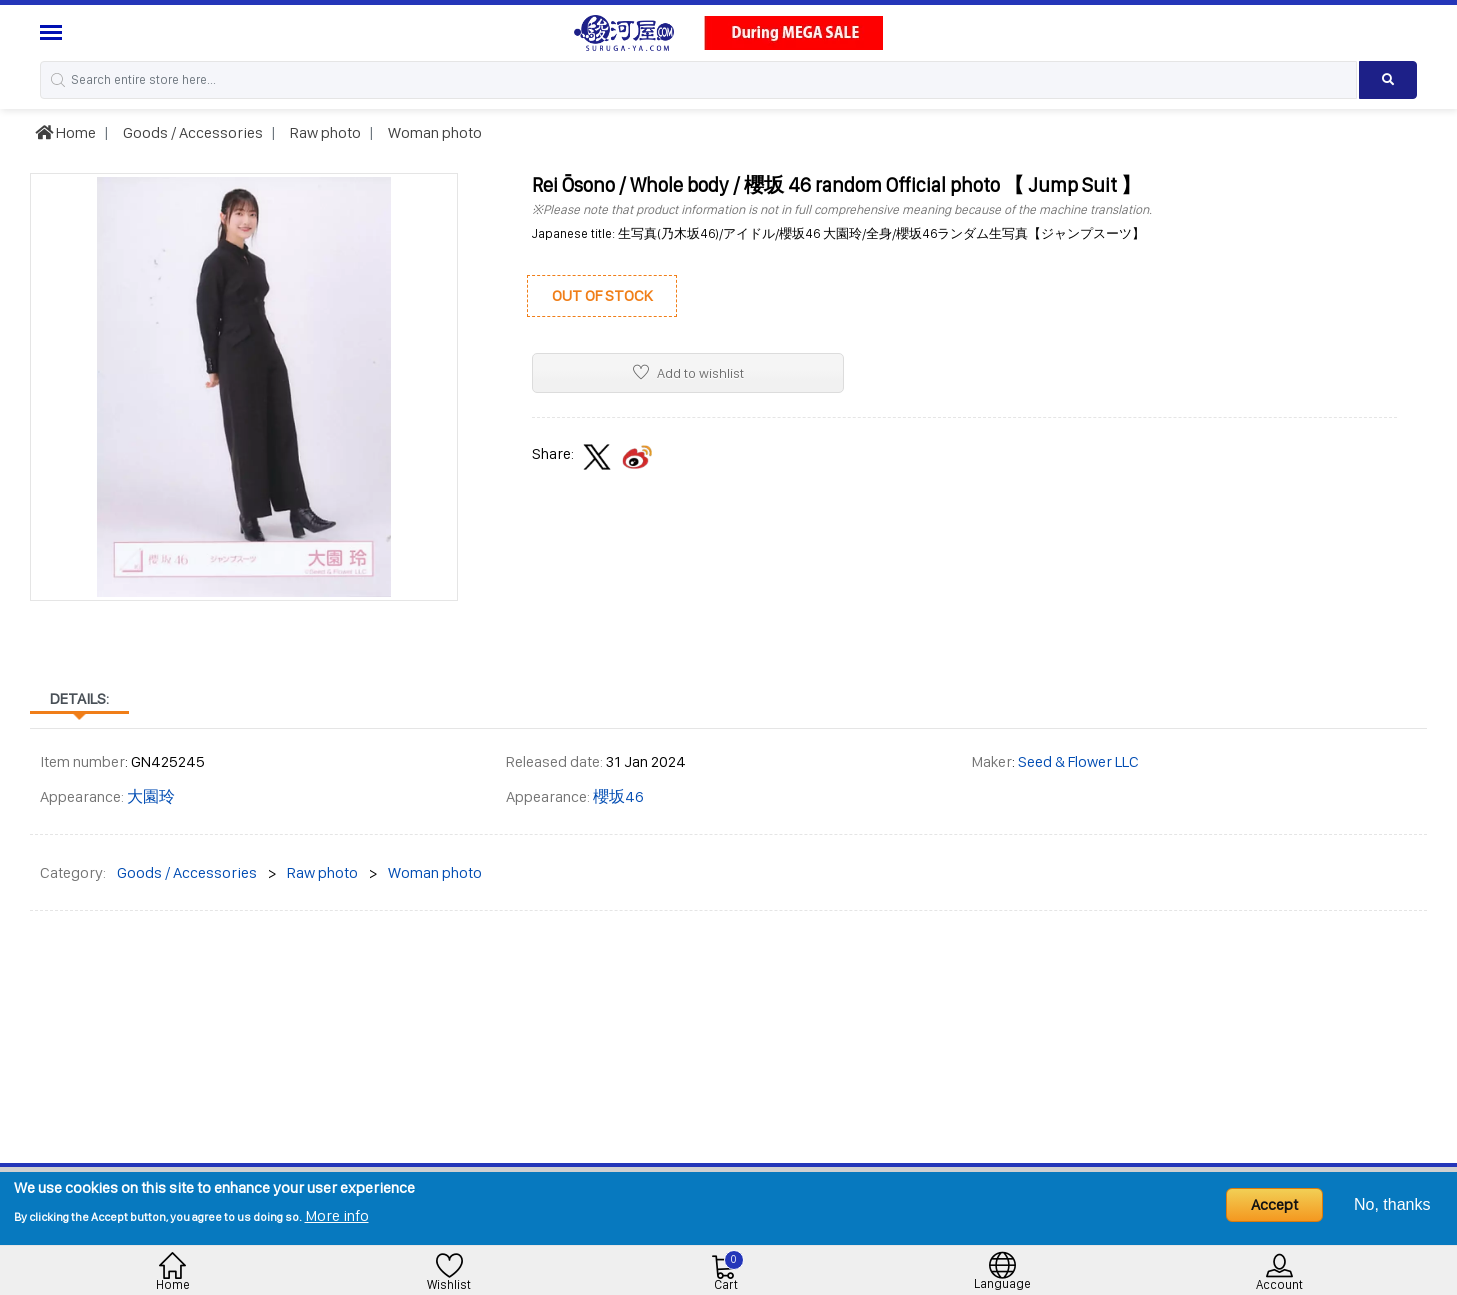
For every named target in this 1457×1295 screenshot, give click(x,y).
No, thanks (1392, 1204)
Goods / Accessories (191, 132)
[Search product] (1388, 80)
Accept (1274, 1204)
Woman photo (433, 132)
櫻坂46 (618, 796)
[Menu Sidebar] (53, 32)
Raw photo (324, 132)
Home (65, 132)
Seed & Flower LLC (1078, 761)
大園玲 (151, 796)
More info (337, 1215)
